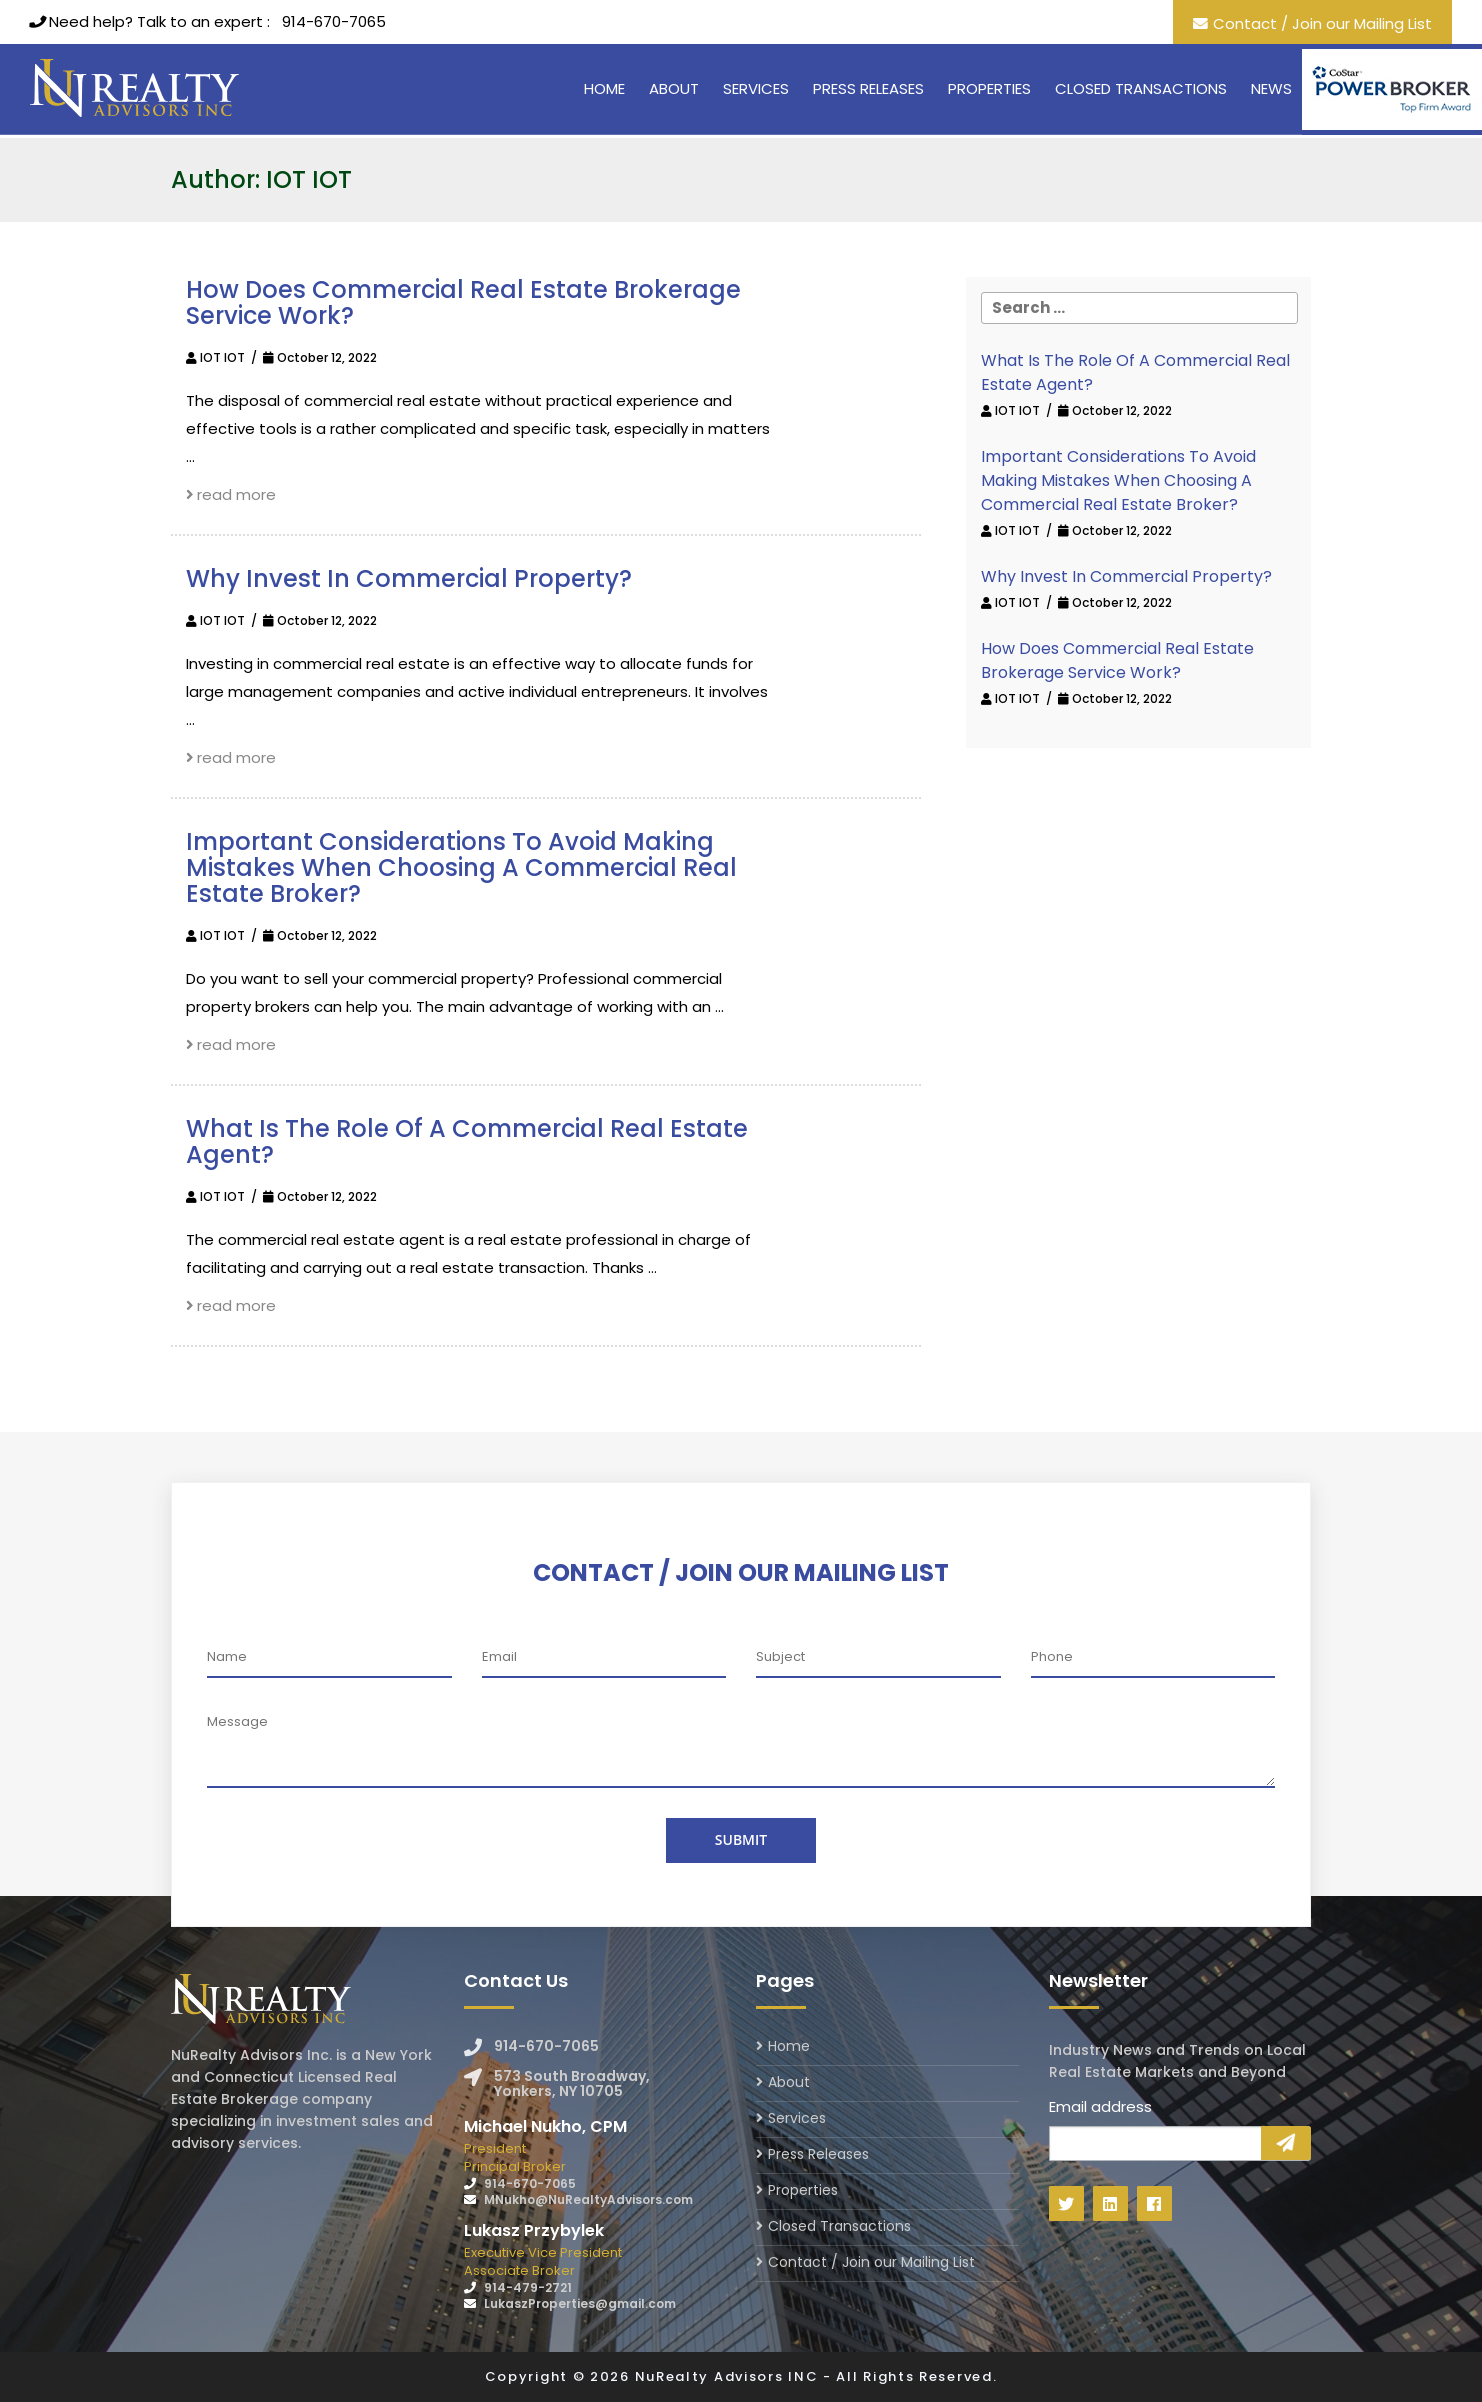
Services (756, 88)
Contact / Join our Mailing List (1322, 23)
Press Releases (868, 88)
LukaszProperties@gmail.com (580, 2303)
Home (604, 88)
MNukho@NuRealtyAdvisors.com (588, 2199)
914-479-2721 (528, 2287)
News (1271, 88)
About (674, 88)
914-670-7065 (334, 21)
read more (231, 494)
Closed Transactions (1141, 88)
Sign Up (1286, 2143)
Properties (989, 88)
